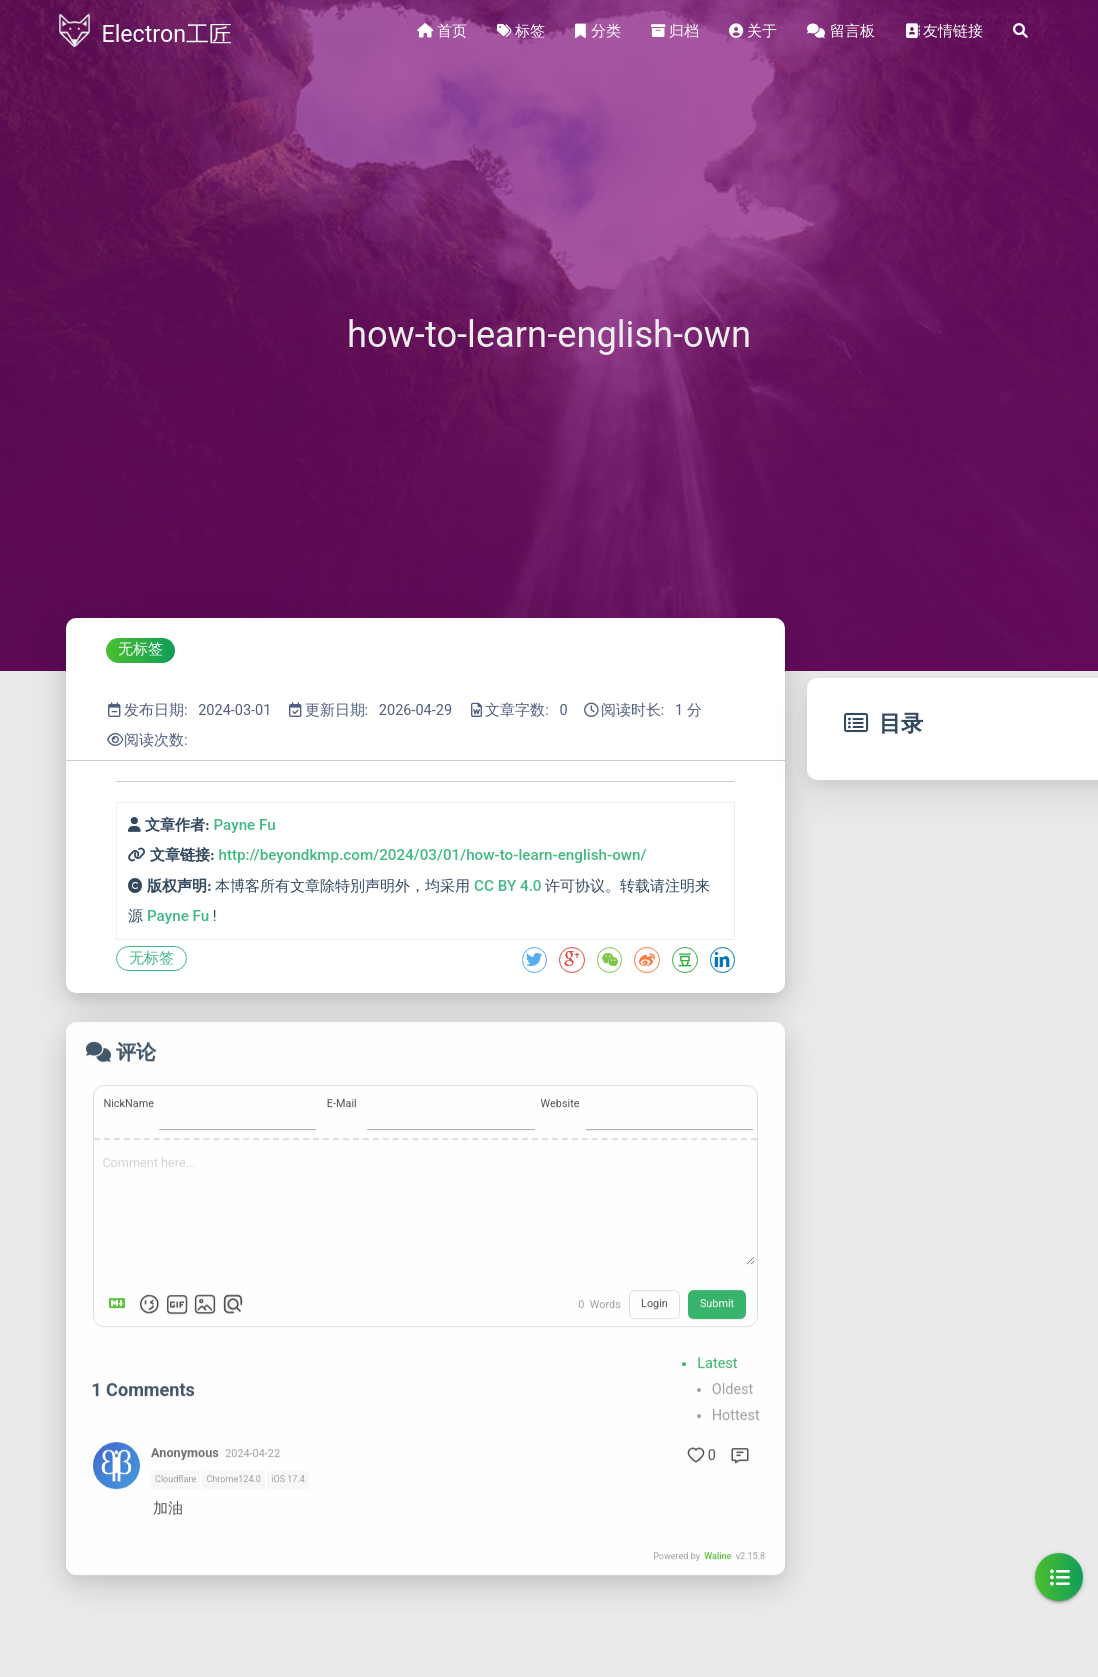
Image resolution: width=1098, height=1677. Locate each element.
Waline (717, 1633)
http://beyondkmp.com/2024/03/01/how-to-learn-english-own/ (432, 855)
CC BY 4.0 (507, 886)
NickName (128, 1180)
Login (654, 1380)
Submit (717, 1380)
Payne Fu (244, 825)
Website (560, 1180)
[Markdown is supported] (121, 1381)
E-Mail (342, 1180)
